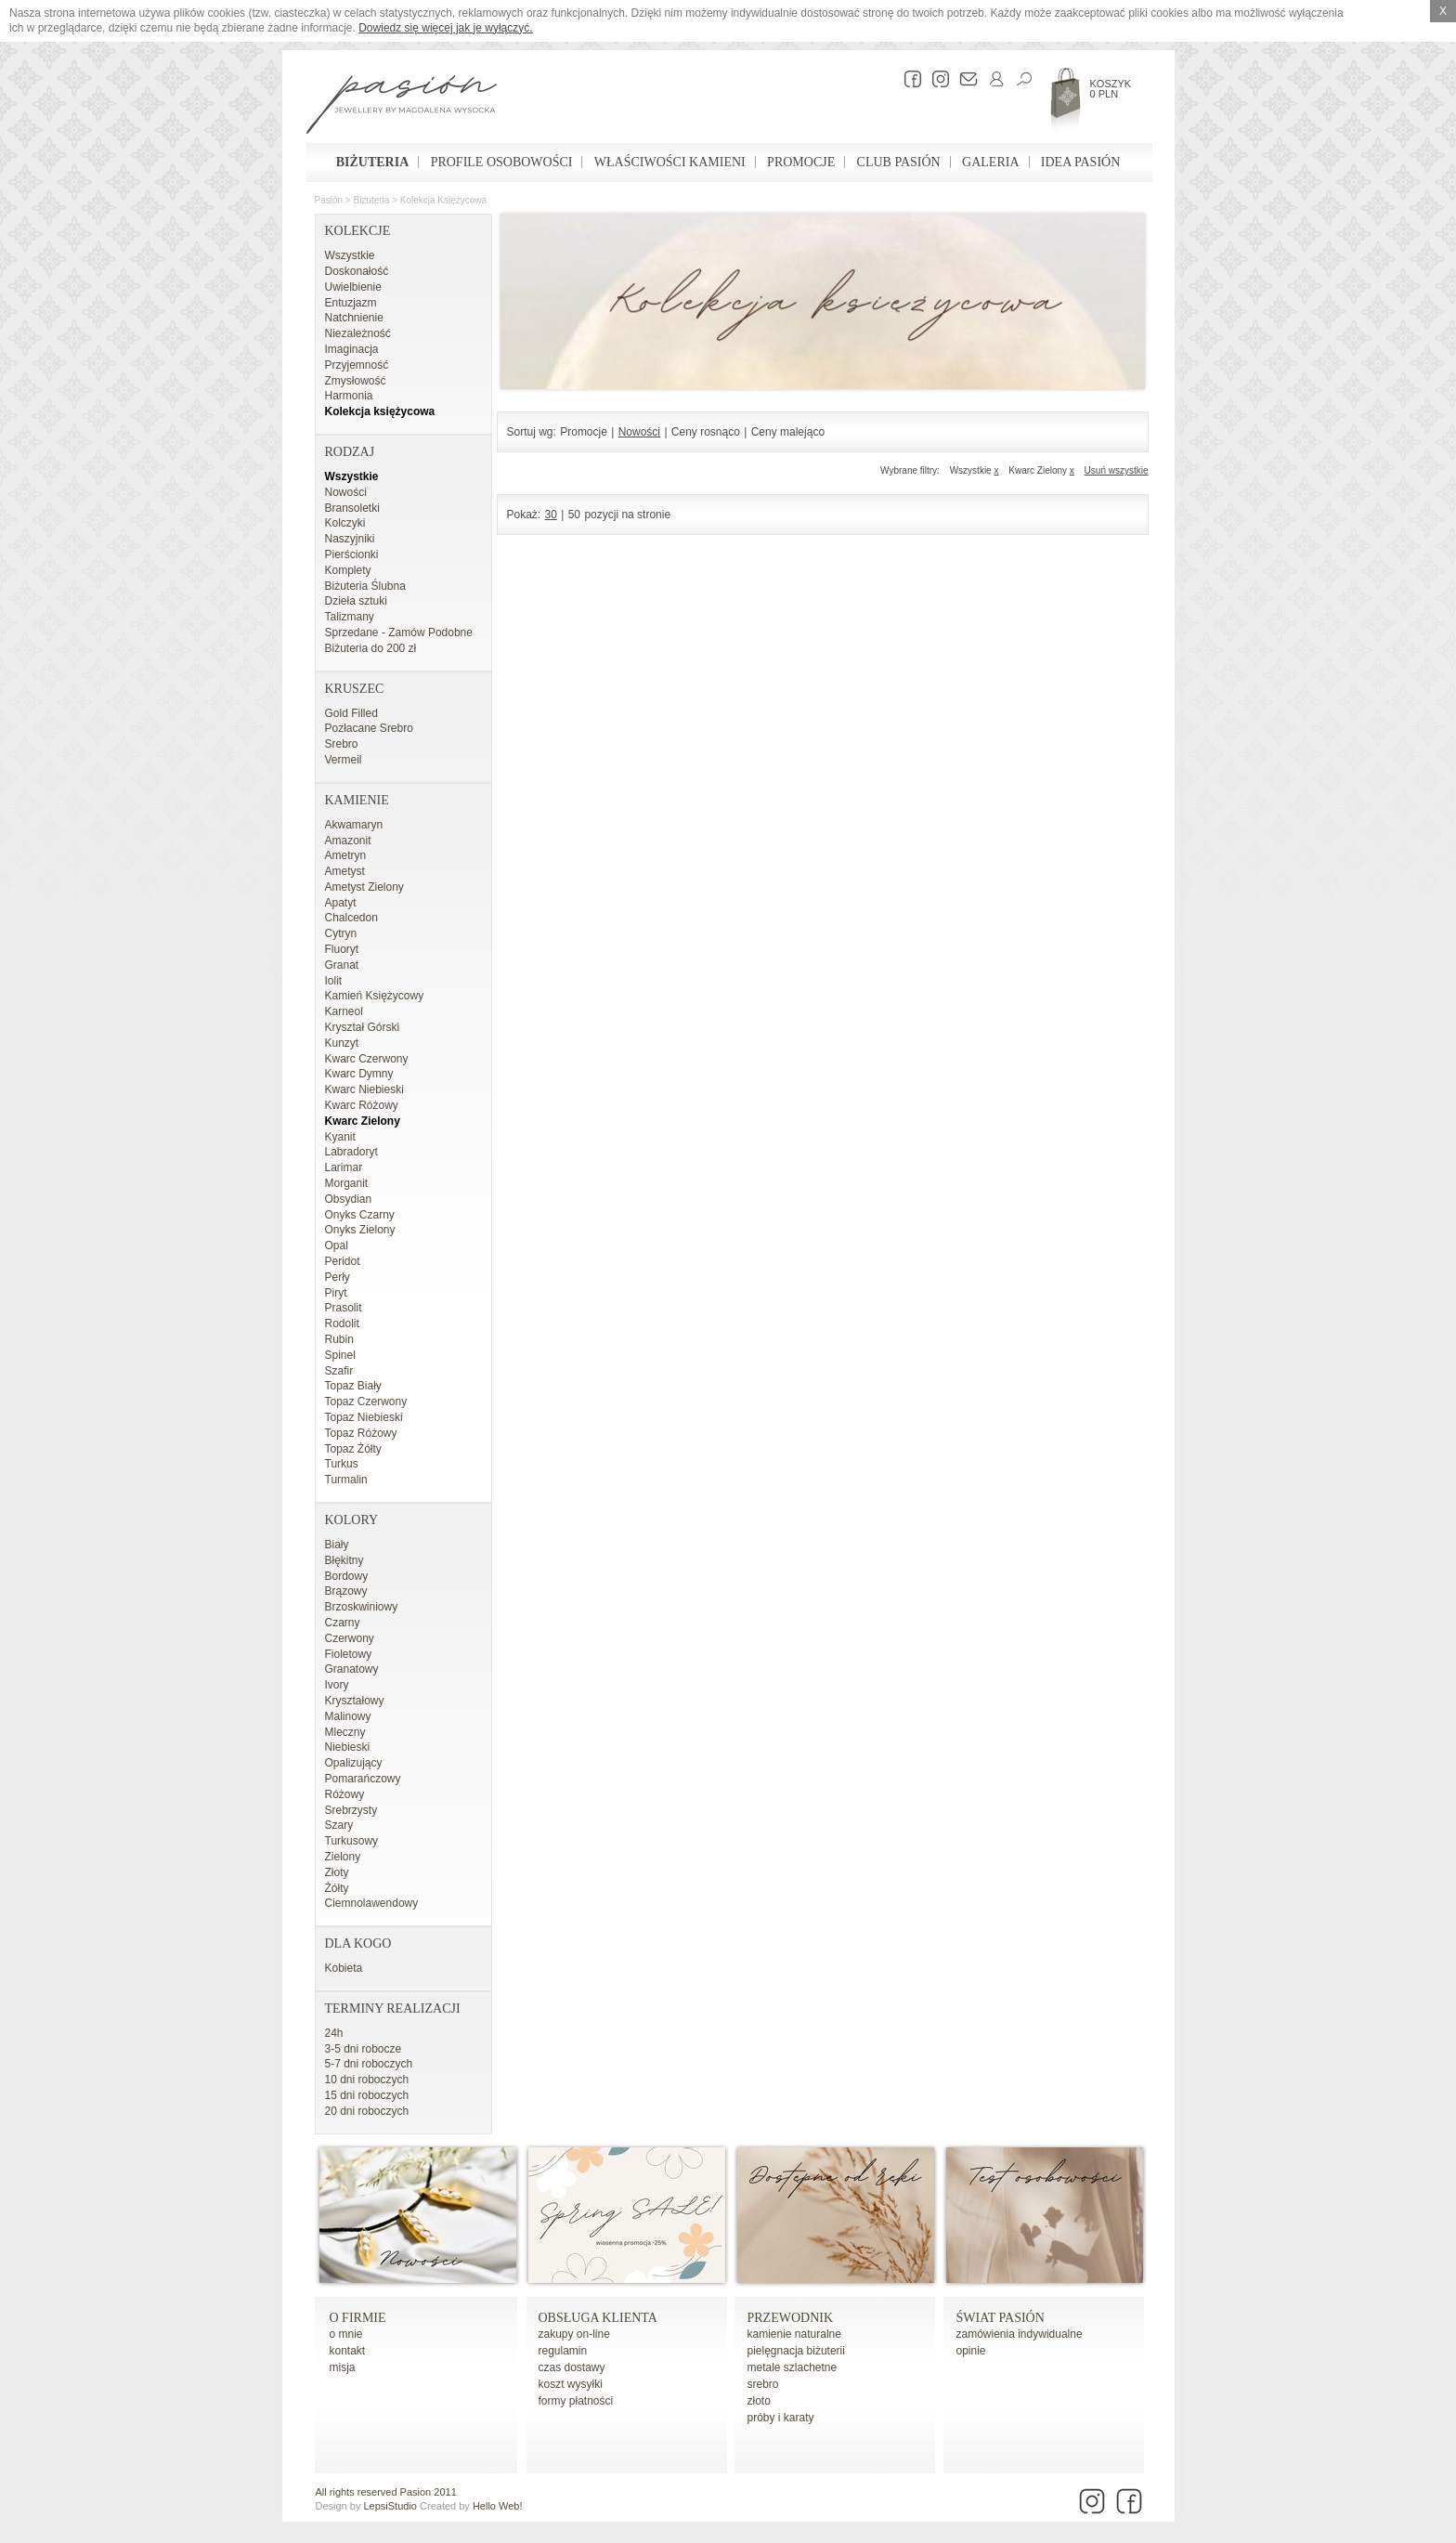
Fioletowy (348, 1654)
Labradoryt (351, 1151)
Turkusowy (352, 1840)
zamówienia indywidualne (1019, 2334)
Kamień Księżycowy (374, 995)
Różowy (345, 1794)
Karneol (344, 1011)
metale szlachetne (793, 2367)
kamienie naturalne (794, 2334)
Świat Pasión (1000, 2318)
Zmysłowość (355, 380)
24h (334, 2033)
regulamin (563, 2350)
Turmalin (346, 1479)
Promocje (801, 162)
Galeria (990, 162)
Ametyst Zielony (364, 886)
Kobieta (344, 1968)
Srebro (341, 743)
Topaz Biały (353, 1385)
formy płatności (576, 2400)
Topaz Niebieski (364, 1417)
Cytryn (341, 933)
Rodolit (342, 1323)
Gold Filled (351, 713)
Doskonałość (357, 271)
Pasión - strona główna (401, 106)
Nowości (346, 492)
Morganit (347, 1183)
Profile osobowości (502, 162)
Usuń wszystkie (1117, 470)
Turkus (341, 1463)
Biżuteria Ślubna (365, 586)
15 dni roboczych (367, 2095)
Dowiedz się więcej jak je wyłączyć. (445, 27)
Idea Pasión (1080, 162)
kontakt (348, 2350)
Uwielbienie (353, 286)
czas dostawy (572, 2367)
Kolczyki (345, 522)
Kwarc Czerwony (367, 1058)
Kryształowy (354, 1700)
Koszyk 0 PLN (1111, 88)
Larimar (344, 1167)
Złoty (337, 1872)
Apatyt (341, 902)
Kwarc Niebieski (364, 1089)
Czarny (342, 1622)
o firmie (358, 2318)
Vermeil (343, 759)
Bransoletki (352, 508)
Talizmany (349, 616)
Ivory (337, 1684)
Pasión (329, 200)
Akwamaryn (354, 824)
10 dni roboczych (367, 2079)
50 (574, 514)
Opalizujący (354, 1762)
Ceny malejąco (788, 431)
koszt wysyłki (571, 2384)
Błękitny (344, 1560)
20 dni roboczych (367, 2111)
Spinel (340, 1355)
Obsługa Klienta (598, 2318)
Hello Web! (498, 2505)
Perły (337, 1277)
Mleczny (345, 1732)
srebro (763, 2384)
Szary (339, 1825)
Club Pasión (899, 162)
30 (551, 514)
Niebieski (347, 1747)
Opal (336, 1245)
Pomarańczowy (363, 1778)
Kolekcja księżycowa (443, 200)
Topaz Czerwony (366, 1401)
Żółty (337, 1888)
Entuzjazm (351, 302)
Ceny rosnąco (705, 431)
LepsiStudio (390, 2505)
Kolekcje (358, 231)
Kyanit (340, 1136)
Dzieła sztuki (356, 600)
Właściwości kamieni (670, 162)
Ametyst (345, 871)
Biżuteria (373, 162)
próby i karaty (781, 2417)
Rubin (339, 1339)
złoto (759, 2400)
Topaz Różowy (361, 1433)
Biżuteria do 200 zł (371, 648)
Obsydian (348, 1199)
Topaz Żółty (353, 1448)
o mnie (346, 2334)
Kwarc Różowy (361, 1105)
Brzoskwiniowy (361, 1606)
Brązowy (346, 1591)
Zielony (343, 1856)
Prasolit (343, 1307)
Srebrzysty (351, 1810)
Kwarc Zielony (362, 1121)
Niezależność (358, 333)
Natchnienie (354, 317)
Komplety (348, 570)
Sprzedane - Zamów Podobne (399, 632)
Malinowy (348, 1716)
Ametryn (346, 855)
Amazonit (348, 840)
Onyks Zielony (360, 1229)
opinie (971, 2350)
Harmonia (349, 395)
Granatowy (352, 1669)
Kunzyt (342, 1043)
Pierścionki (352, 554)
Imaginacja (352, 349)
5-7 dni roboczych (369, 2063)
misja (343, 2367)
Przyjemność (357, 365)
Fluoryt (342, 949)
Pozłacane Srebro (369, 728)
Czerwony (349, 1638)
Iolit (334, 980)
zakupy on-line (574, 2334)
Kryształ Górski (362, 1027)
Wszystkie (350, 255)
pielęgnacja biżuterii (796, 2350)
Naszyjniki (350, 538)
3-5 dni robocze (363, 2048)
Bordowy (347, 1576)
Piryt (336, 1292)
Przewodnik (791, 2318)
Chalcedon (351, 917)
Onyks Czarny (360, 1214)
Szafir (339, 1370)
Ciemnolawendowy (372, 1903)
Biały (337, 1544)
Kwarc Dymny (359, 1073)
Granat (342, 965)
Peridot (342, 1261)
